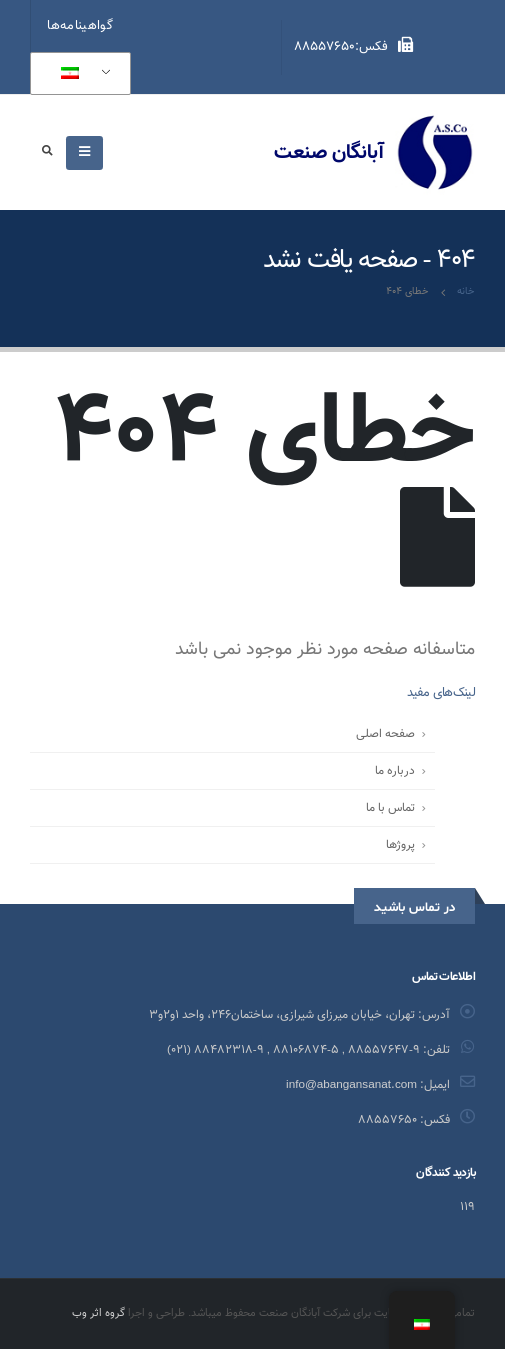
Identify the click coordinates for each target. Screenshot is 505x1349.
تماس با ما (390, 808)
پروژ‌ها (400, 845)
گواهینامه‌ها (79, 26)
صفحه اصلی (385, 734)
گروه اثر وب (98, 1313)
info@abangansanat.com (351, 1085)
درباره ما (395, 771)
